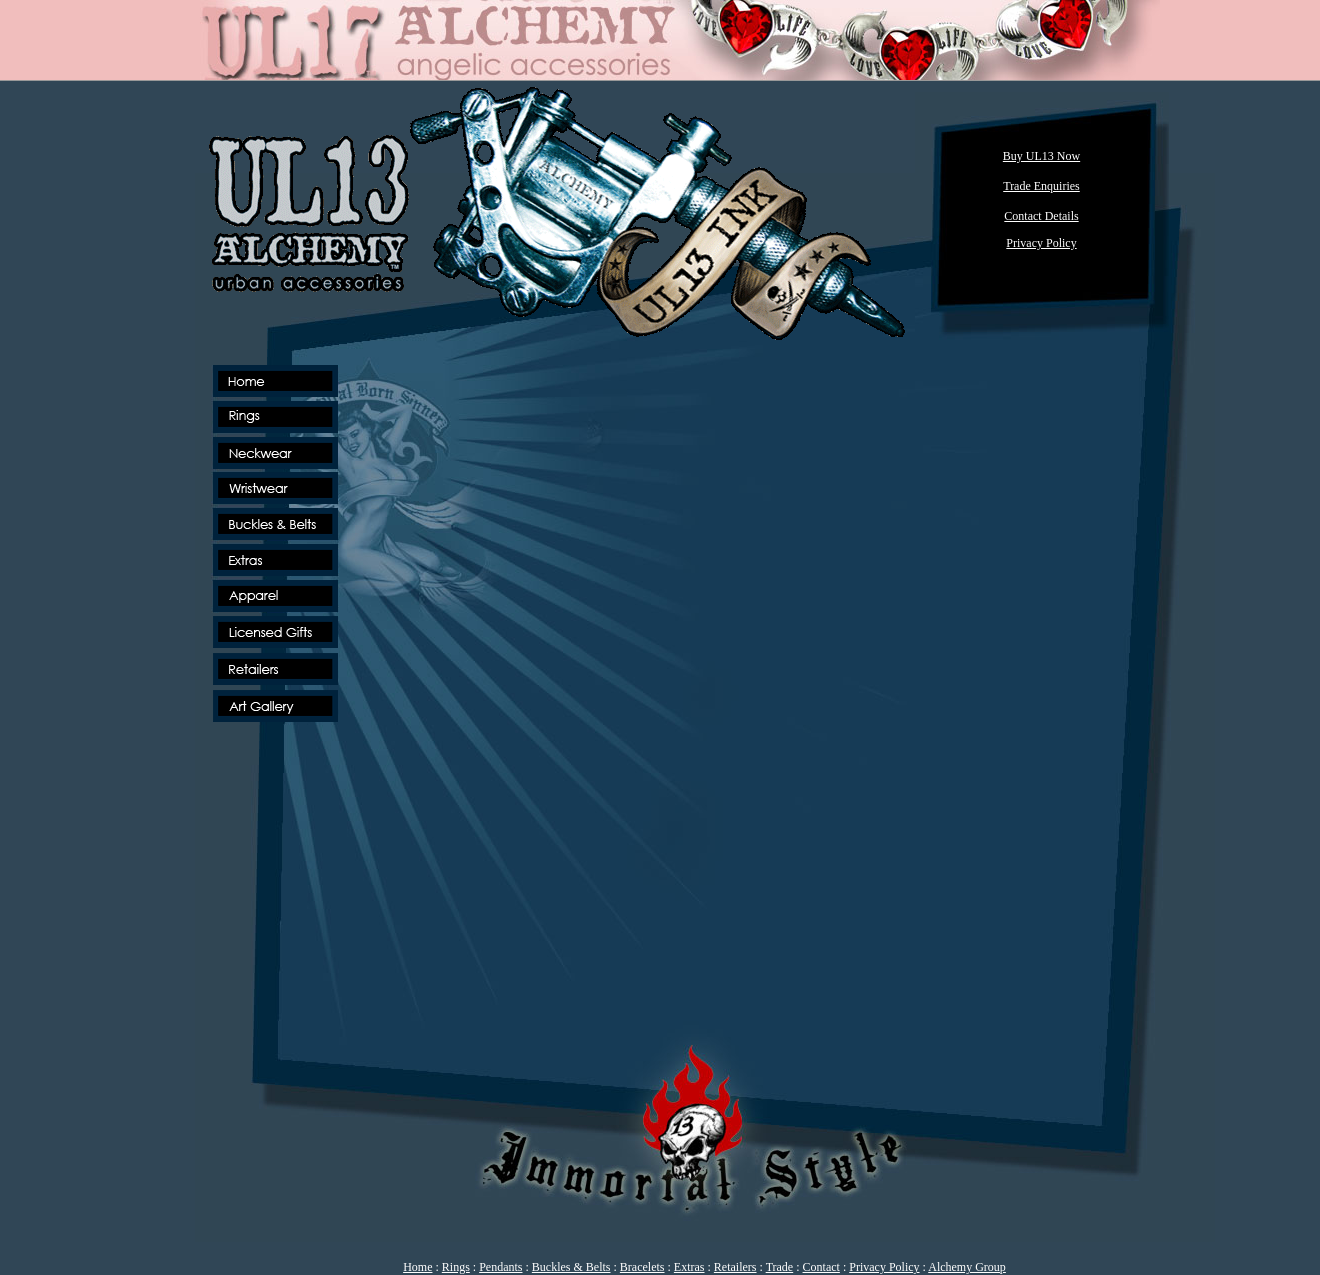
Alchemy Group (967, 1267)
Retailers (735, 1267)
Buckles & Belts (571, 1267)
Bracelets (642, 1267)
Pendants (500, 1267)
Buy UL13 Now (1041, 156)
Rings (456, 1267)
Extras (689, 1267)
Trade (780, 1267)
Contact (821, 1267)
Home (417, 1267)
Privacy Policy (884, 1267)
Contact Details (1041, 216)
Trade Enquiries (1041, 186)
